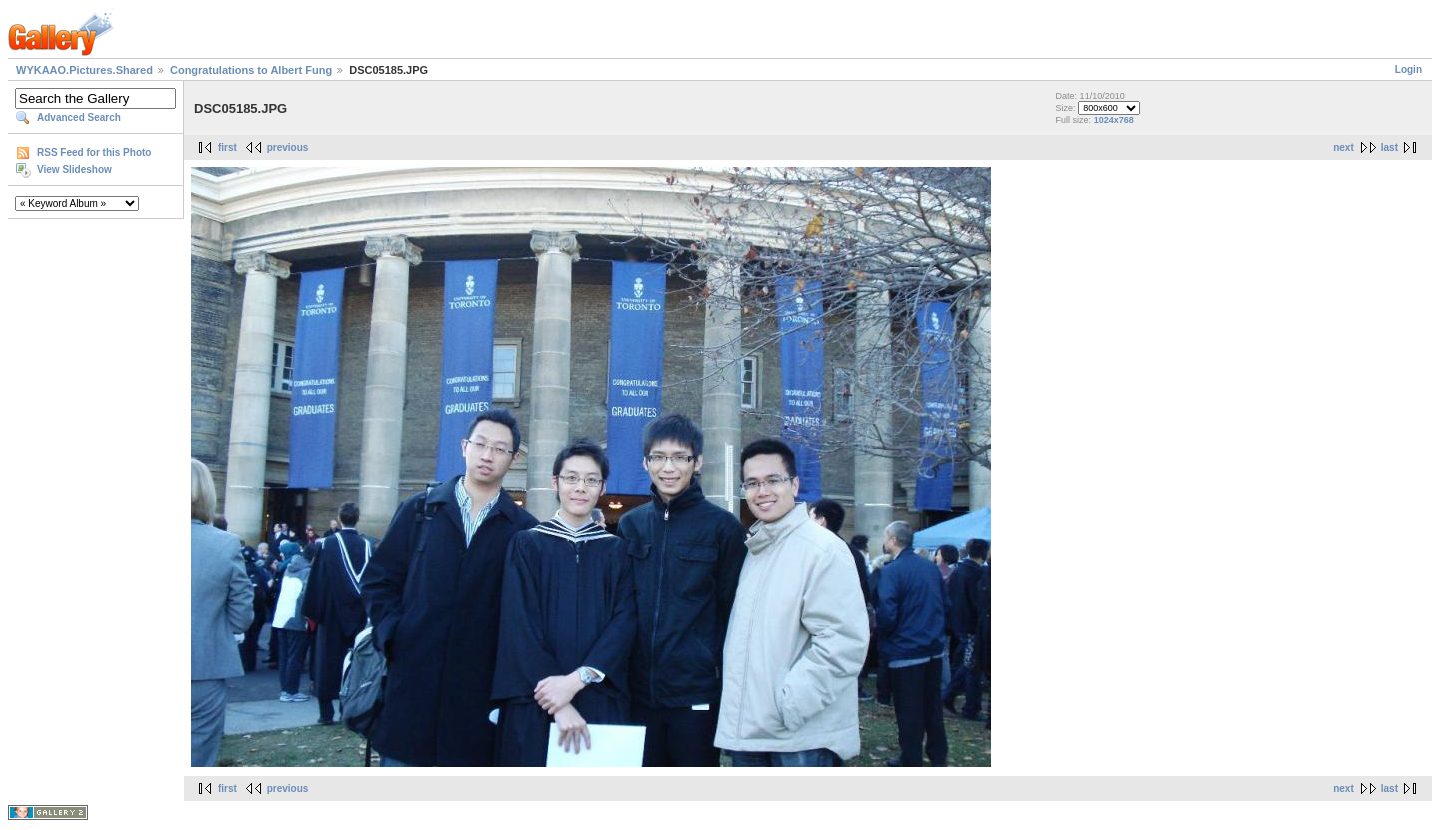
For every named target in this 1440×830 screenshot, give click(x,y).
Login (1408, 69)
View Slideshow (74, 169)
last (1389, 147)
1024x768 (1114, 120)
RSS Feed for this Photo (94, 152)
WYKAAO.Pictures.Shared (84, 70)
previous (288, 147)
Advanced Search (79, 117)
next (1343, 147)
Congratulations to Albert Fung (251, 70)
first (227, 147)
